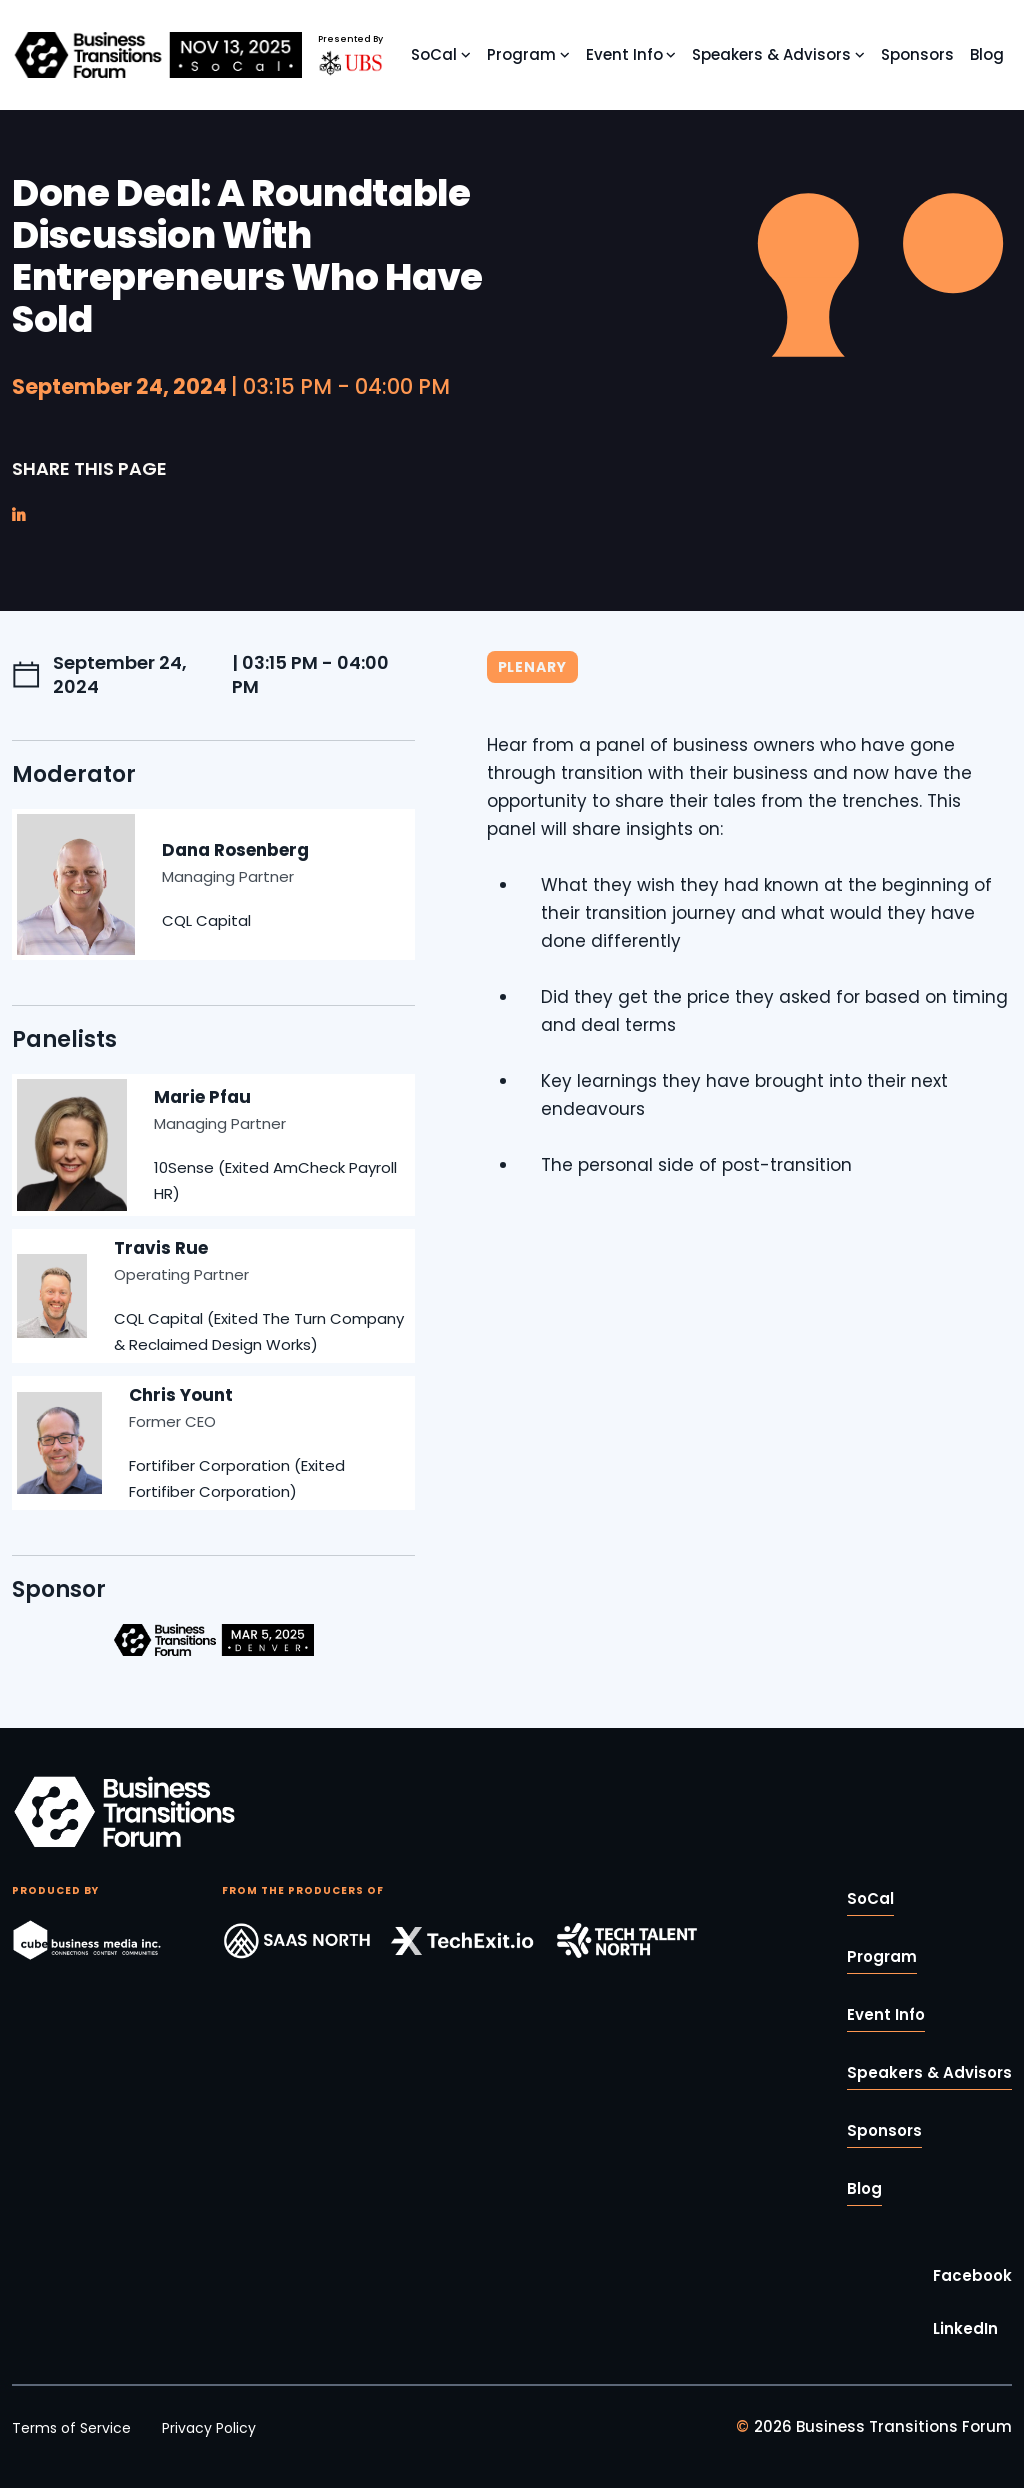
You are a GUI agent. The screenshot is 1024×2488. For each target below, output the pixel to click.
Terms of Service (71, 2428)
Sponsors (917, 54)
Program (521, 54)
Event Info (624, 54)
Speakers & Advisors (771, 54)
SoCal (434, 54)
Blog (987, 54)
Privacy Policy (209, 2428)
